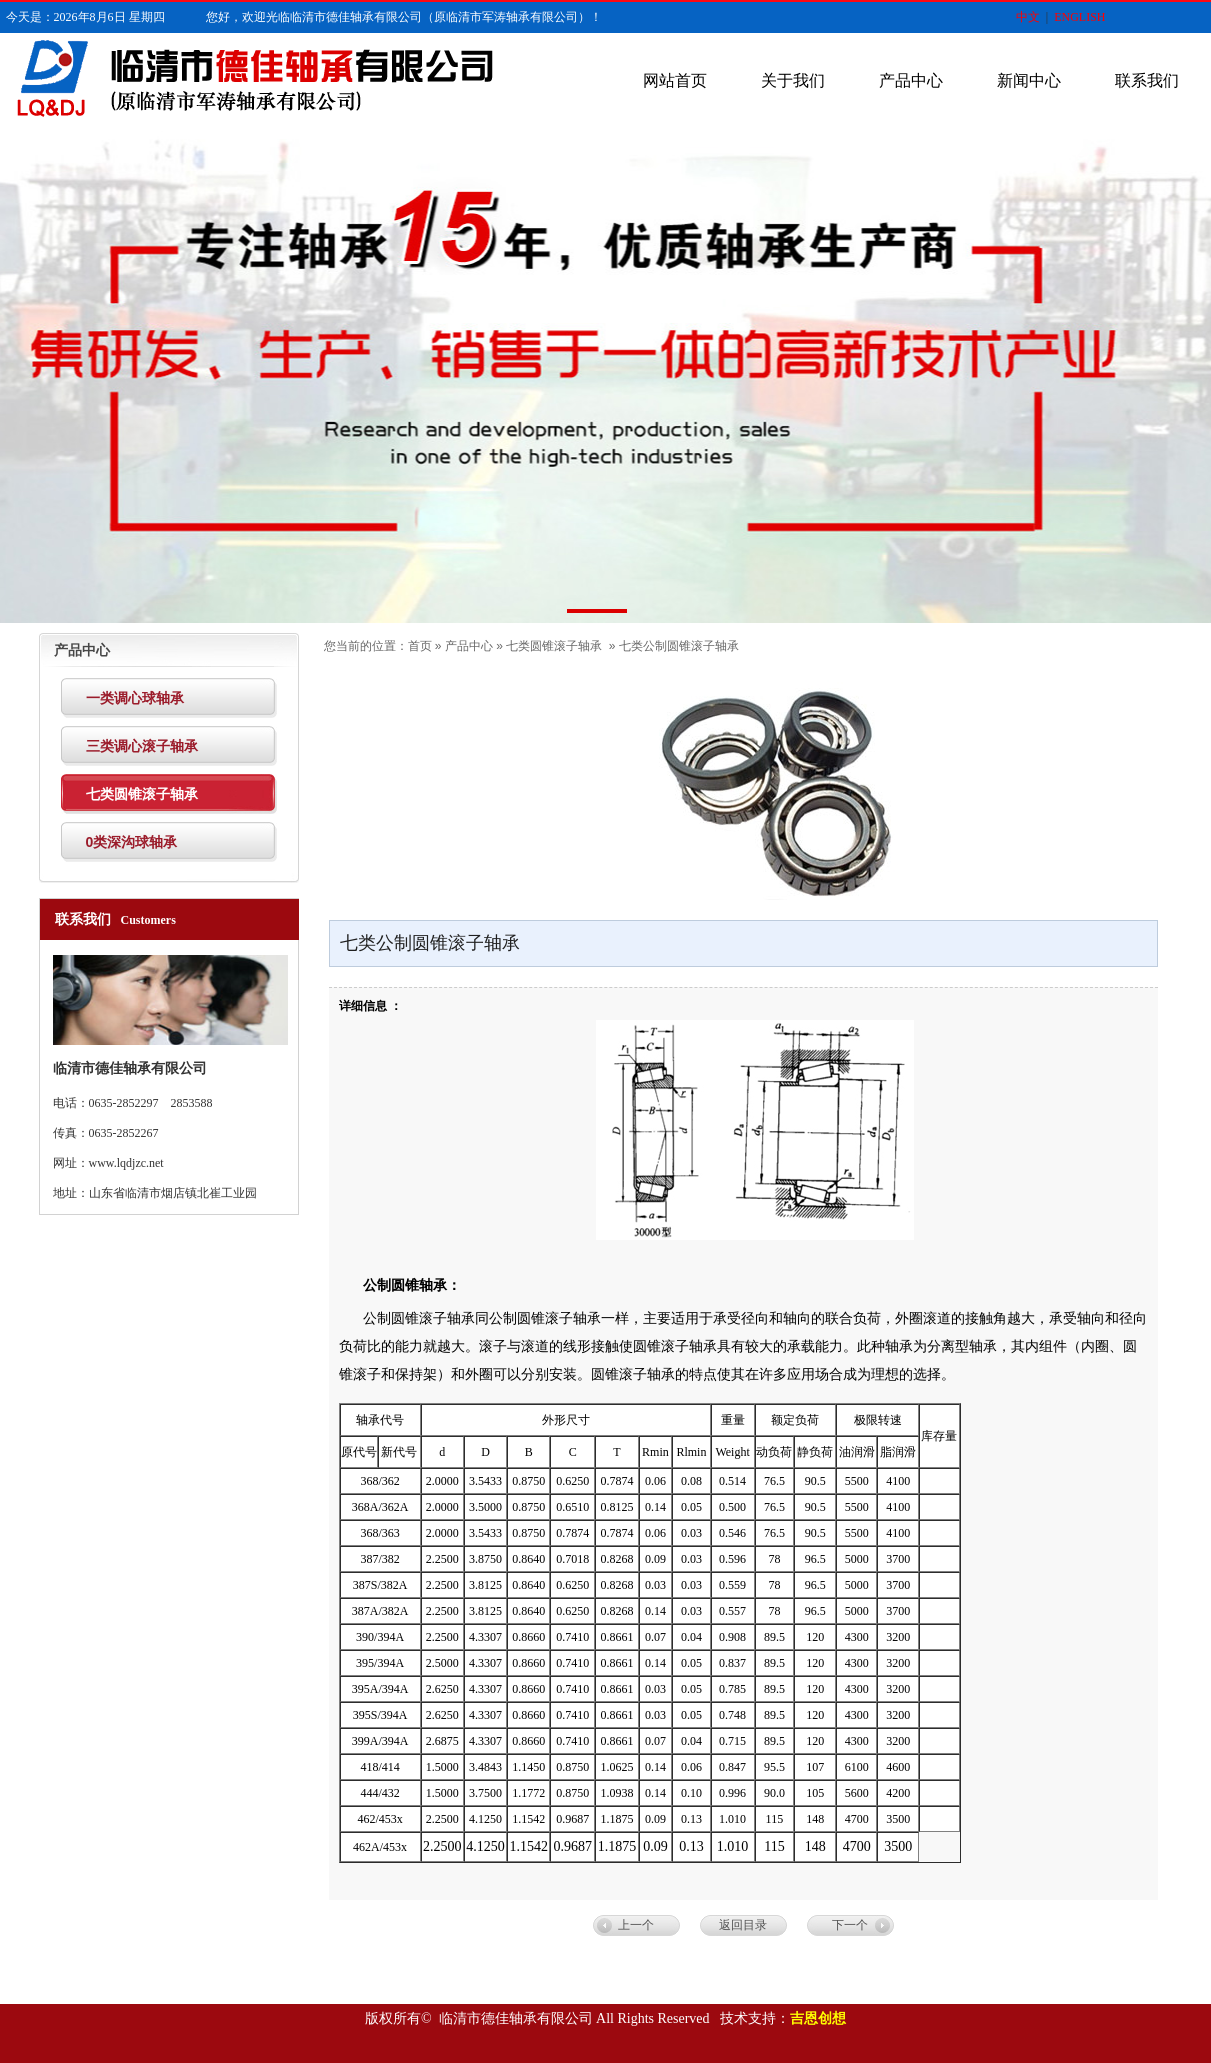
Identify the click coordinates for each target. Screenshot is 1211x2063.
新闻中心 (1029, 80)
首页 (420, 646)
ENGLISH (1079, 17)
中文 (1028, 17)
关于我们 (793, 80)
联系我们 (1147, 80)
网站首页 (675, 80)
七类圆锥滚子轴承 (554, 646)
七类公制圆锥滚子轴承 (679, 646)
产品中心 (911, 80)
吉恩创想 (818, 2018)
